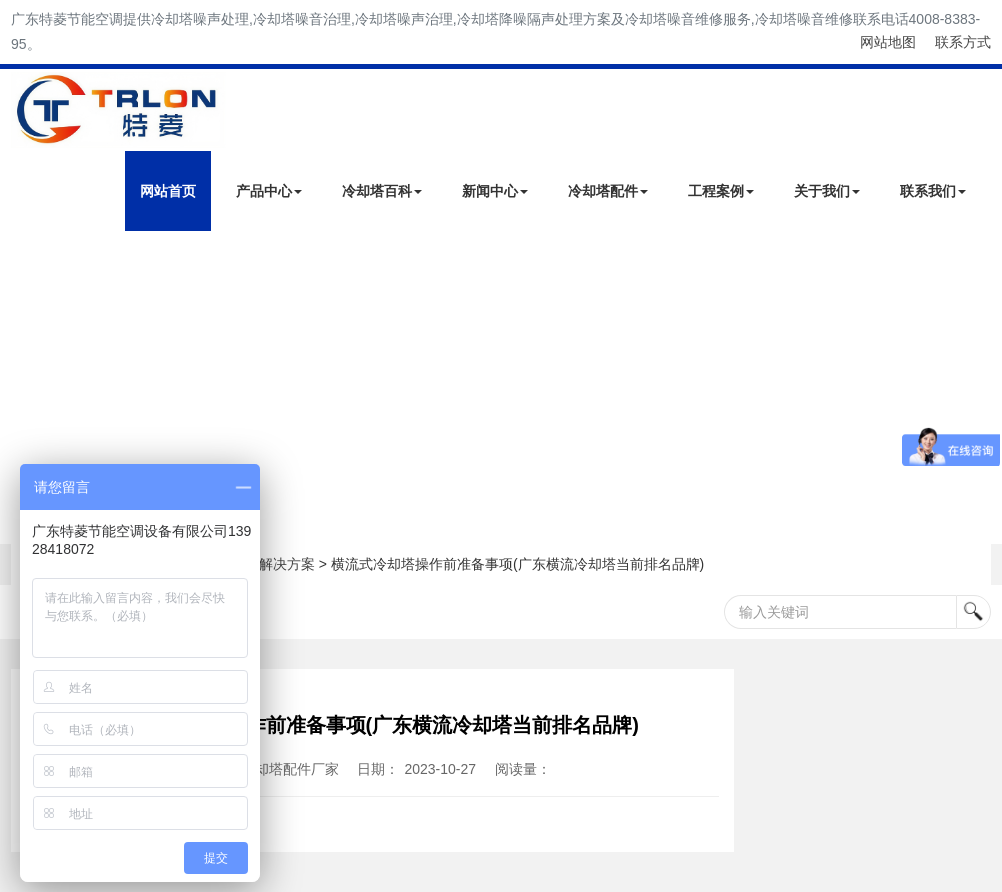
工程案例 (721, 191)
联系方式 (963, 42)
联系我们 (933, 191)
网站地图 (888, 42)
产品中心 (269, 191)
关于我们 (827, 191)
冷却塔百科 (382, 191)
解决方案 (287, 564)
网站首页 (168, 191)
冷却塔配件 (608, 191)
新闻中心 (495, 191)
